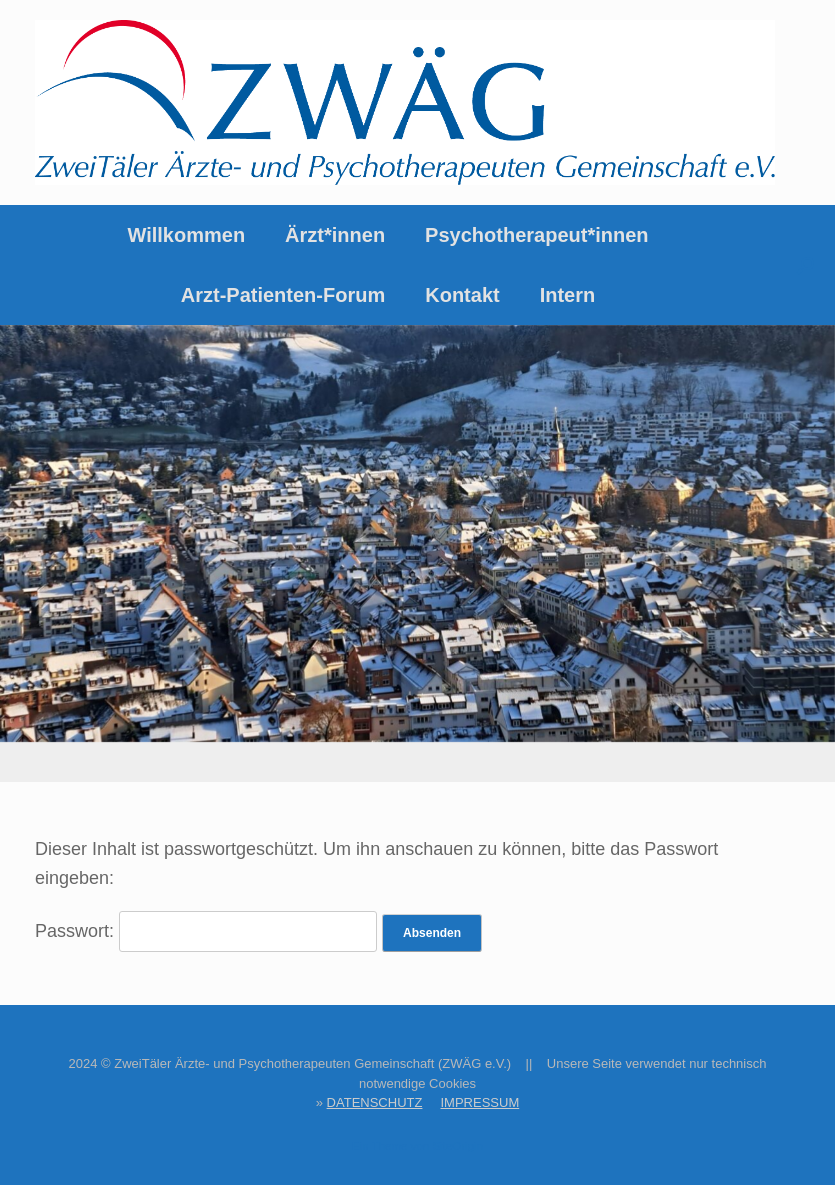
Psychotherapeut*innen (536, 235)
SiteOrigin (457, 1146)
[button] (805, 265)
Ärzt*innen (335, 235)
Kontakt (462, 295)
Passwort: (206, 931)
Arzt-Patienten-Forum (283, 295)
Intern (568, 295)
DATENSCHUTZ (375, 1102)
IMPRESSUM (479, 1102)
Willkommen (186, 235)
